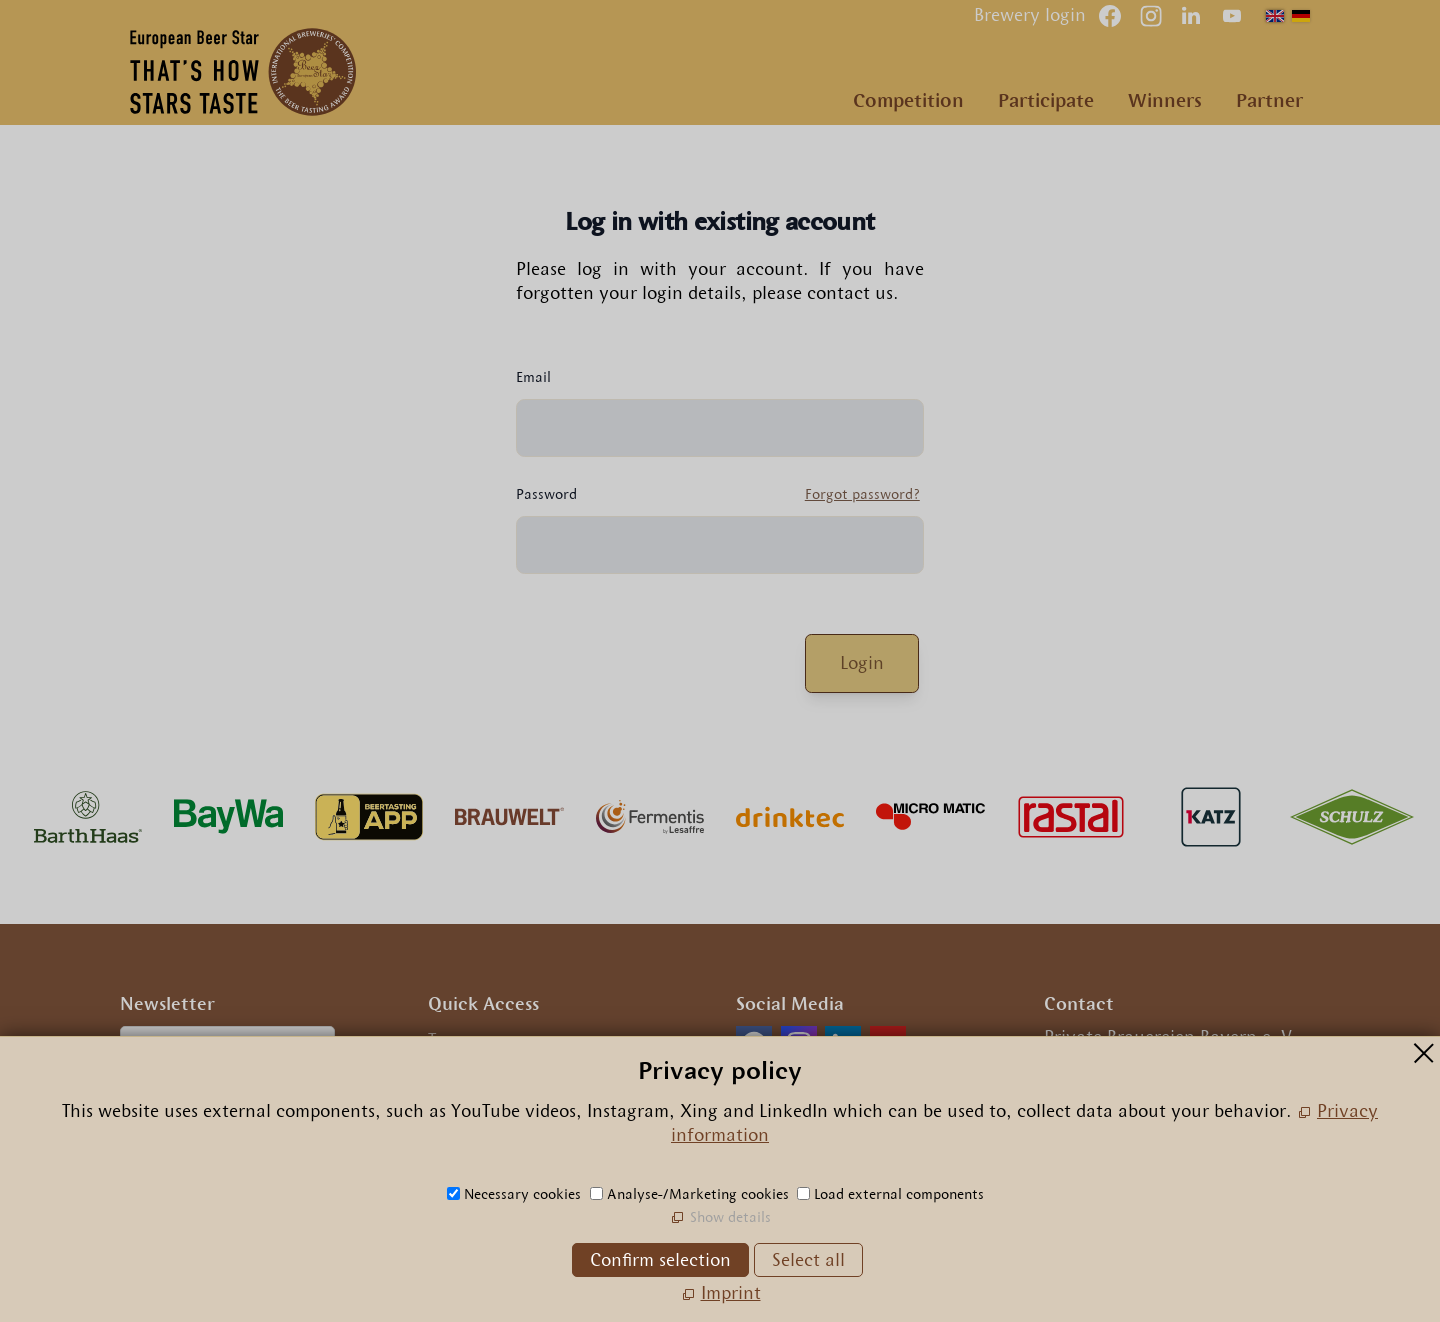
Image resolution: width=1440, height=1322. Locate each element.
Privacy (458, 1099)
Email (509, 377)
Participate (1046, 100)
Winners (1165, 100)
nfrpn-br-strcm (1185, 1140)
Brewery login (1030, 15)
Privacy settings (492, 1128)
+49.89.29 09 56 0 (1131, 1110)
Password (522, 494)
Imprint (458, 1070)
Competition (908, 100)
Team (449, 1040)
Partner (1269, 100)
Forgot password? (837, 494)
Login (838, 663)
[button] (1232, 16)
